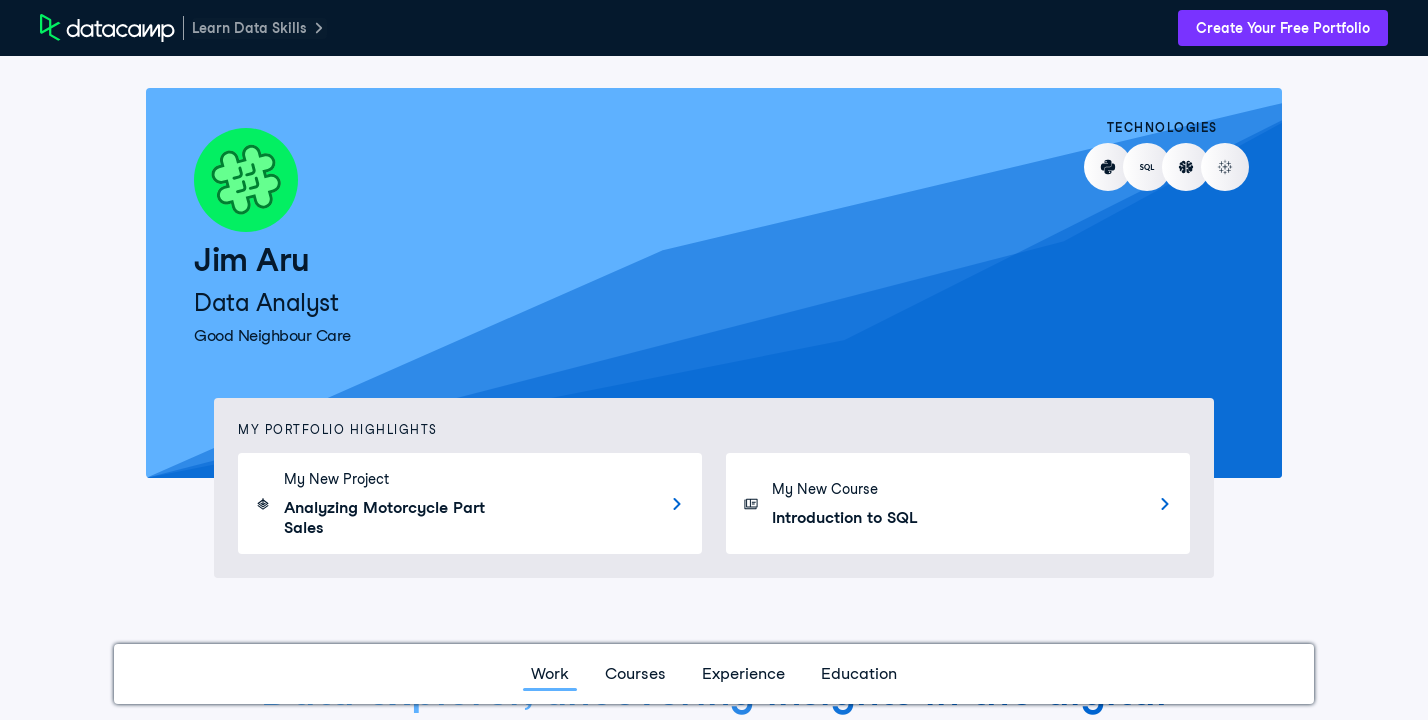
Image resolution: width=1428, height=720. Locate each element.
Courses (635, 673)
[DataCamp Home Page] (107, 28)
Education (859, 673)
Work (550, 673)
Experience (743, 673)
